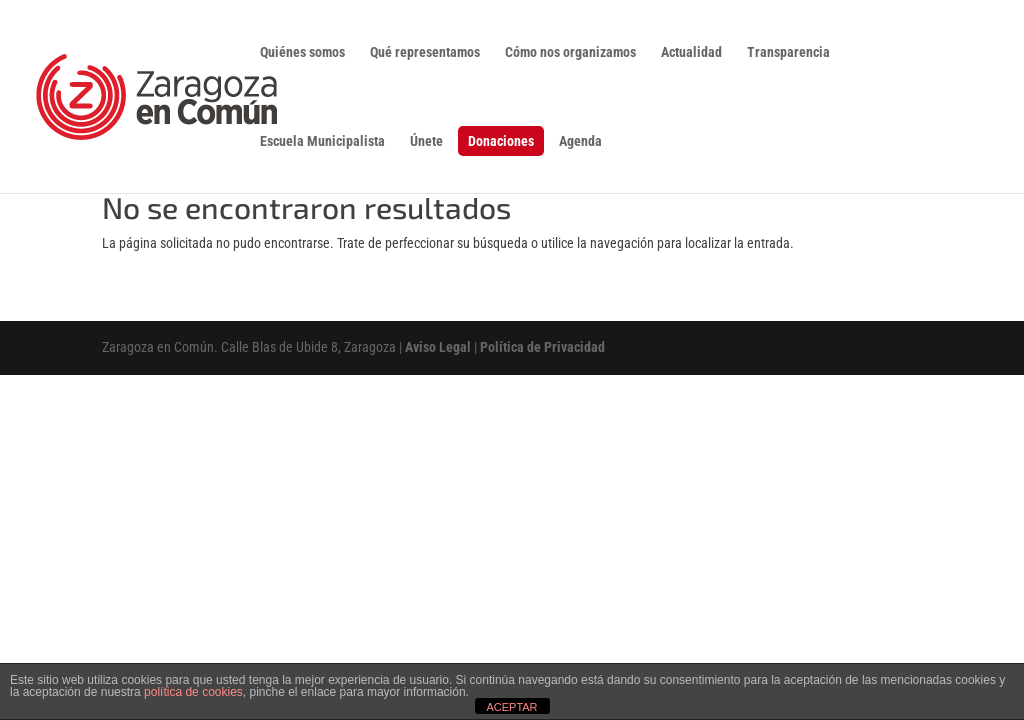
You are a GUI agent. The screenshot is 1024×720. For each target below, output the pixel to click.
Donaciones (501, 141)
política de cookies (193, 692)
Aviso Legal (438, 347)
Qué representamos (425, 52)
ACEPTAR (511, 707)
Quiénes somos (302, 52)
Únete (426, 141)
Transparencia (788, 52)
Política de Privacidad (542, 347)
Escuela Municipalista (322, 141)
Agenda (580, 141)
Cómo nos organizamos (570, 52)
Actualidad (691, 52)
